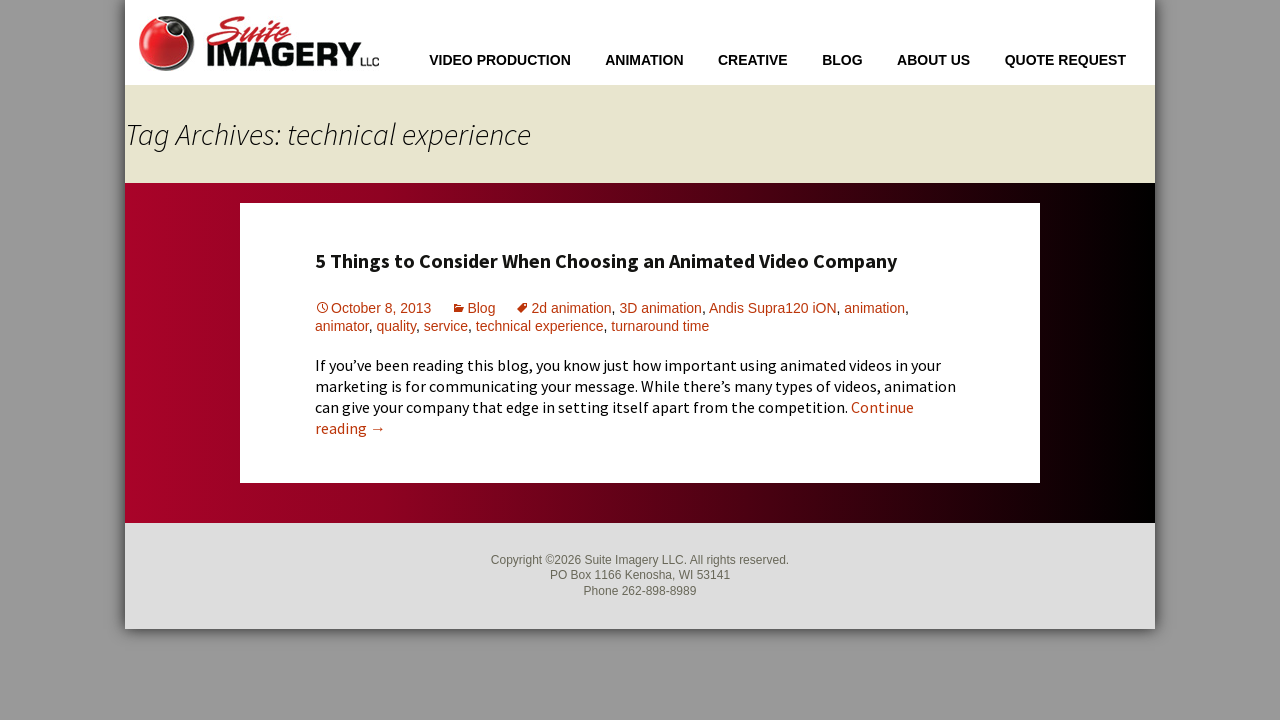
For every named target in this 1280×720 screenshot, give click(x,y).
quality (395, 326)
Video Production (500, 60)
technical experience (540, 326)
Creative (753, 60)
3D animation (660, 308)
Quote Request (1065, 60)
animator (342, 326)
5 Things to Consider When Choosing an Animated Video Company (606, 260)
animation (874, 308)
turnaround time (660, 326)
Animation (644, 60)
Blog (842, 60)
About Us (933, 60)
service (446, 326)
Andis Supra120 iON (773, 308)
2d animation (571, 308)
